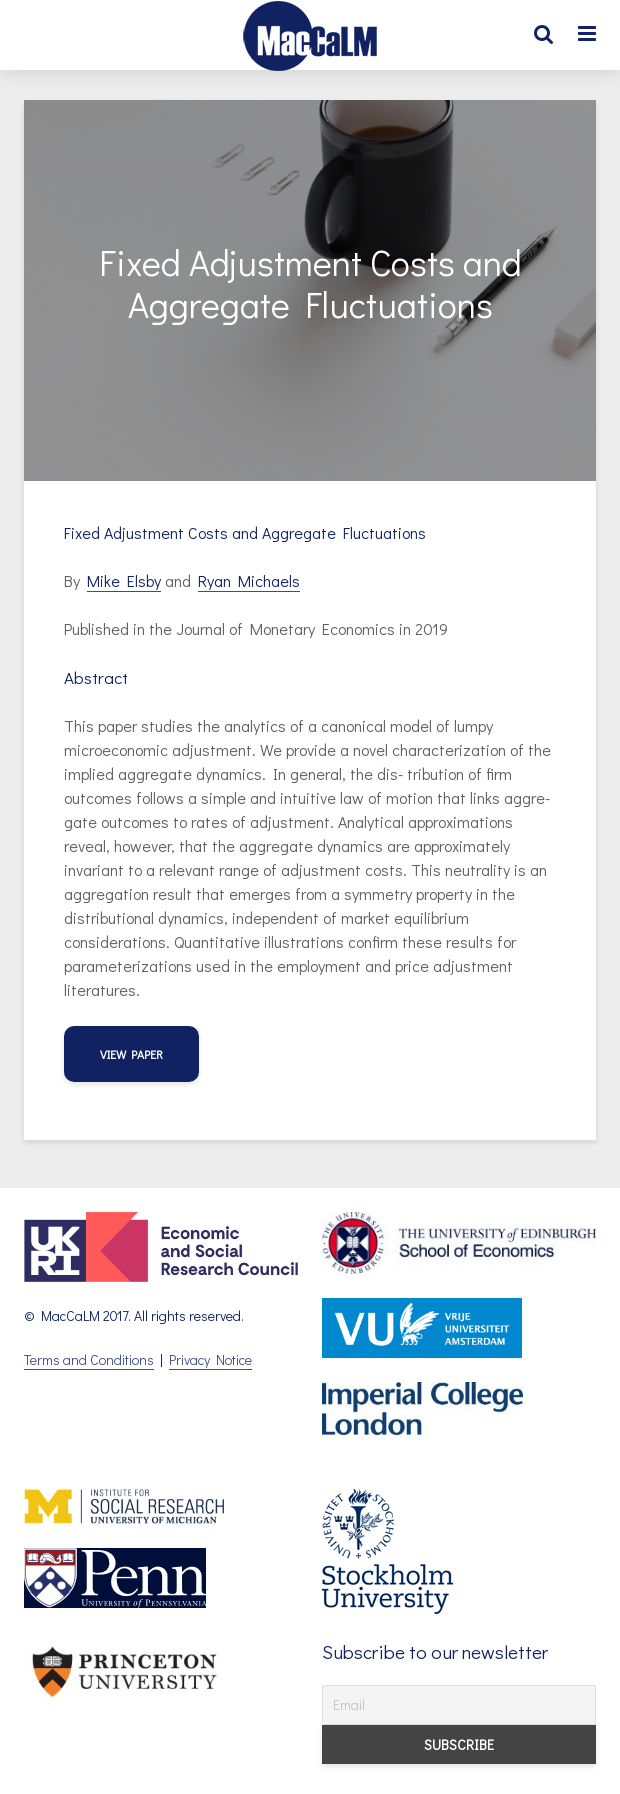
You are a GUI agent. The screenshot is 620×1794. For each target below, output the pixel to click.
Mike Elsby (124, 580)
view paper (131, 1054)
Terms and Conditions (89, 1359)
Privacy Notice (210, 1359)
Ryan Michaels (249, 580)
